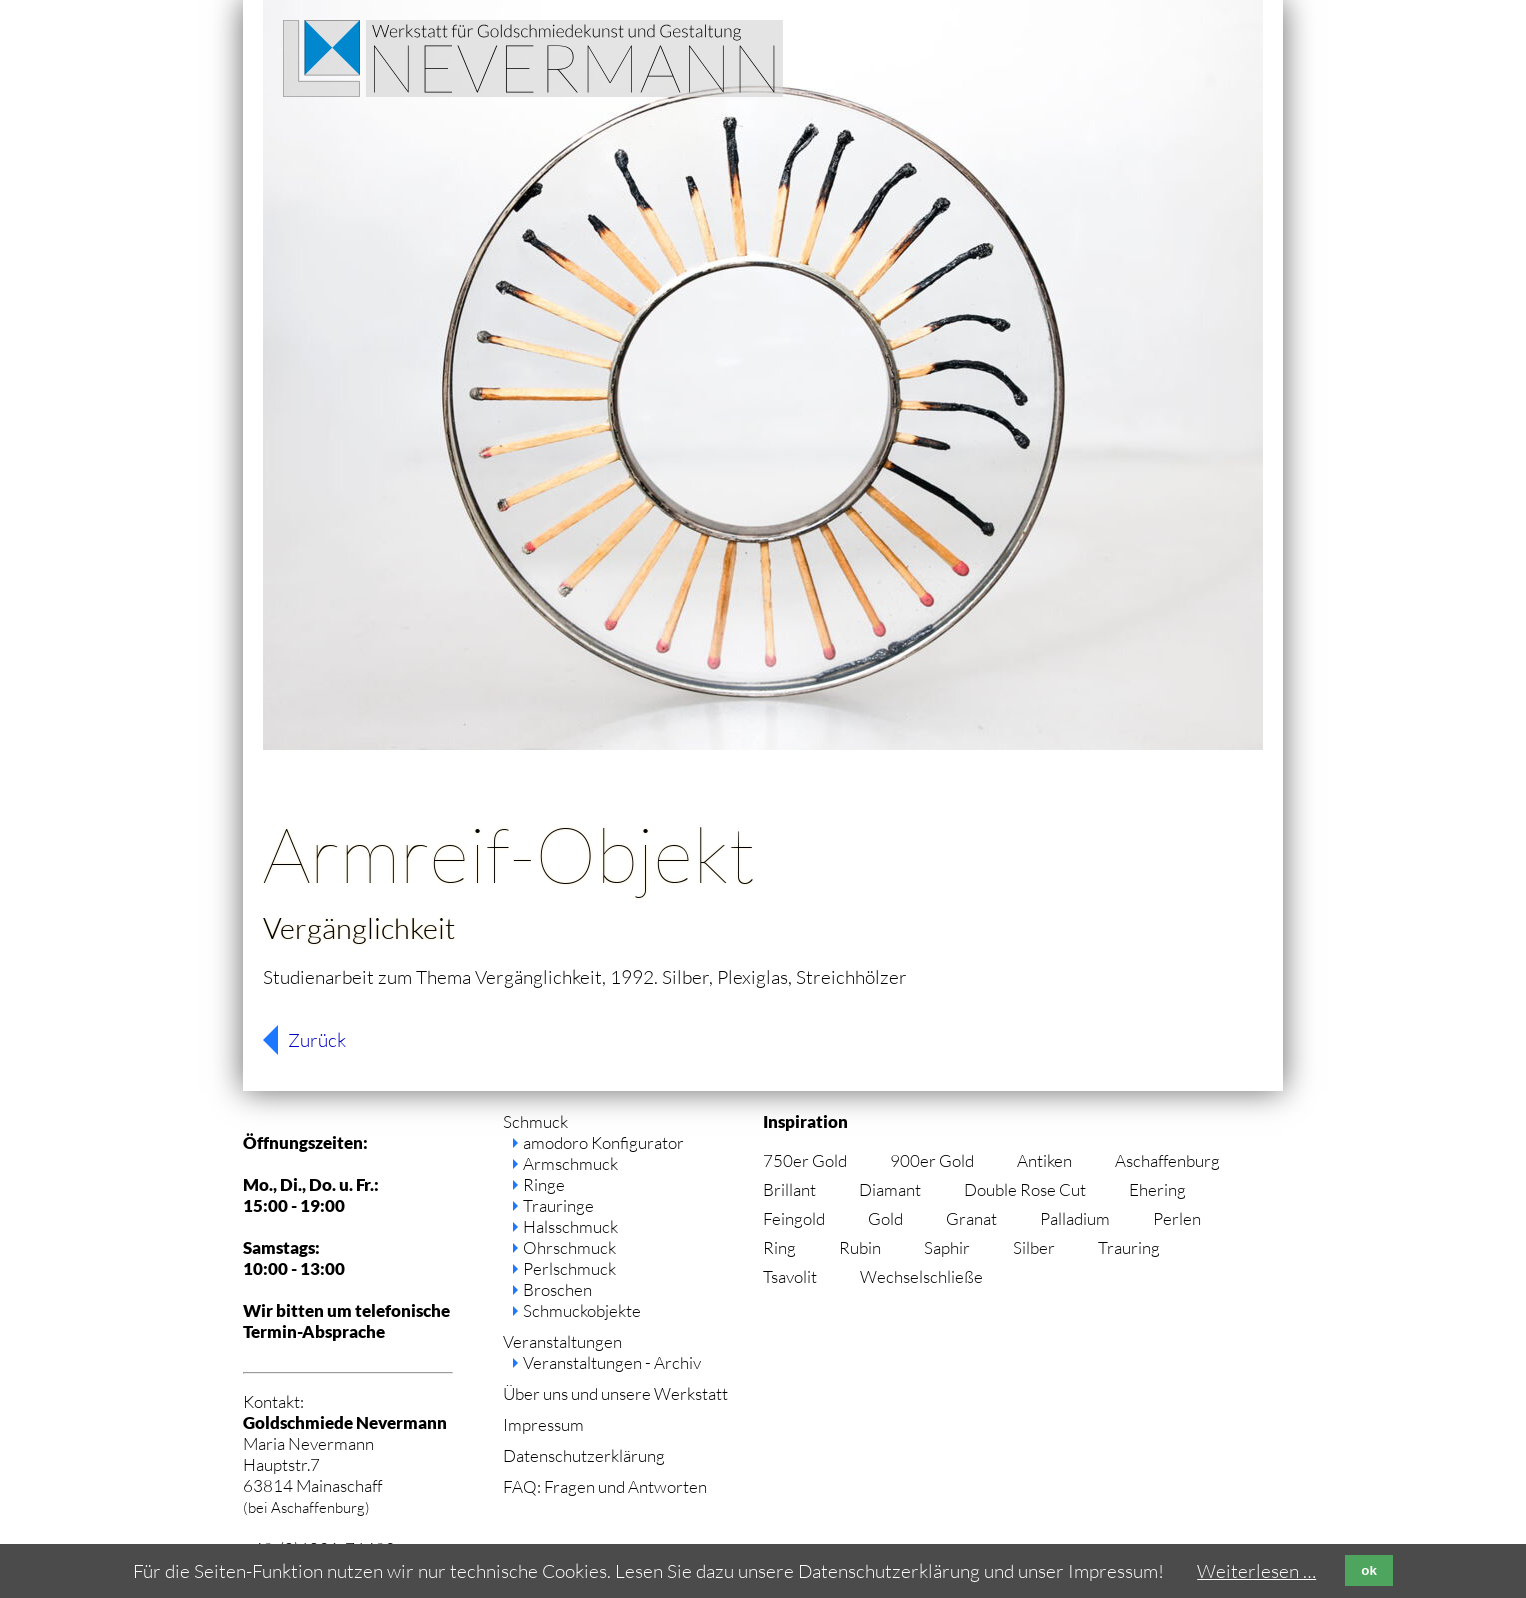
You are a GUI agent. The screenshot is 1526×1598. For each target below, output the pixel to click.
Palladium (1075, 1218)
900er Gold (932, 1160)
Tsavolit (790, 1276)
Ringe (544, 1184)
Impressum (543, 1424)
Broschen (557, 1289)
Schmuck (535, 1121)
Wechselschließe (921, 1276)
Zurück (317, 1040)
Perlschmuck (569, 1268)
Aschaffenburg (1167, 1160)
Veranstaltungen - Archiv (612, 1362)
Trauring (1129, 1247)
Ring (779, 1247)
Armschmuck (570, 1163)
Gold (885, 1218)
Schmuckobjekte (582, 1310)
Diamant (890, 1189)
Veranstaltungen (562, 1341)
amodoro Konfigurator (603, 1142)
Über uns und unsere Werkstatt (615, 1393)
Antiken (1044, 1160)
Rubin (860, 1247)
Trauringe (558, 1205)
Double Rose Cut (1025, 1189)
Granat (971, 1218)
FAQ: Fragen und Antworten (605, 1486)
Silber (1034, 1247)
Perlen (1177, 1218)
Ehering (1157, 1189)
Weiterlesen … (1256, 1571)
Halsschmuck (570, 1226)
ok (1369, 1570)
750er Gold (805, 1160)
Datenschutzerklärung (584, 1455)
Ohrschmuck (569, 1247)
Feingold (794, 1218)
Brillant (789, 1189)
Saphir (947, 1247)
